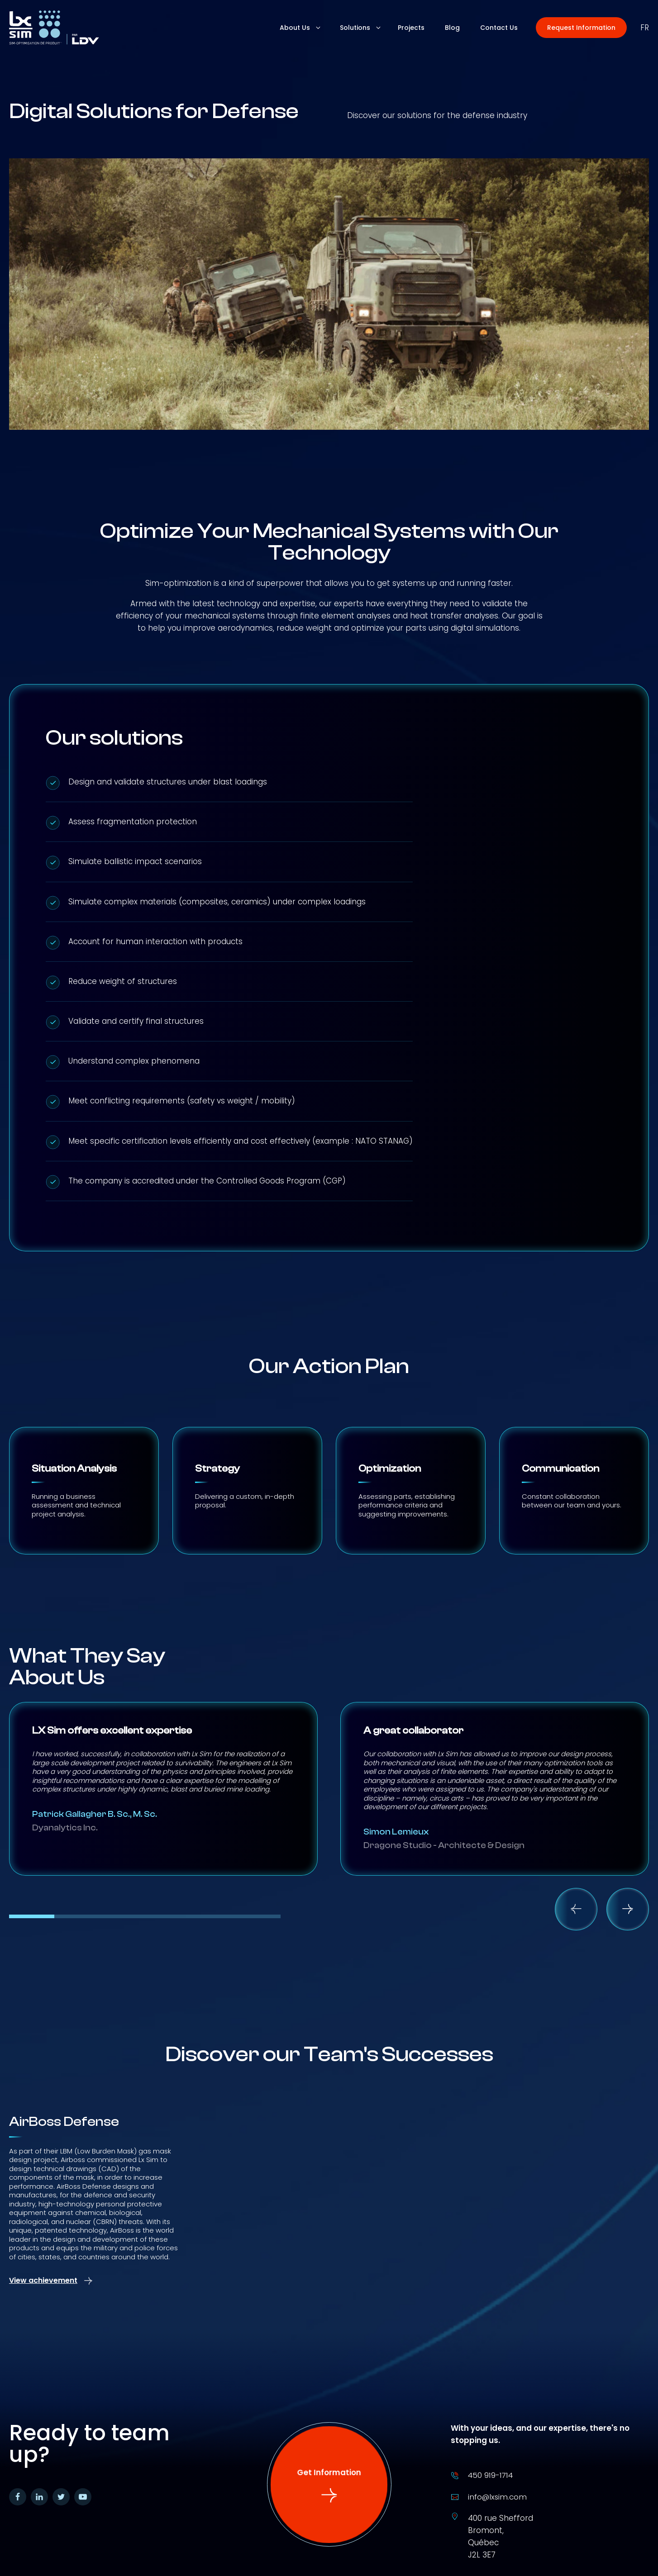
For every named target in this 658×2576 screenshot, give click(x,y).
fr (644, 27)
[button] (581, 27)
